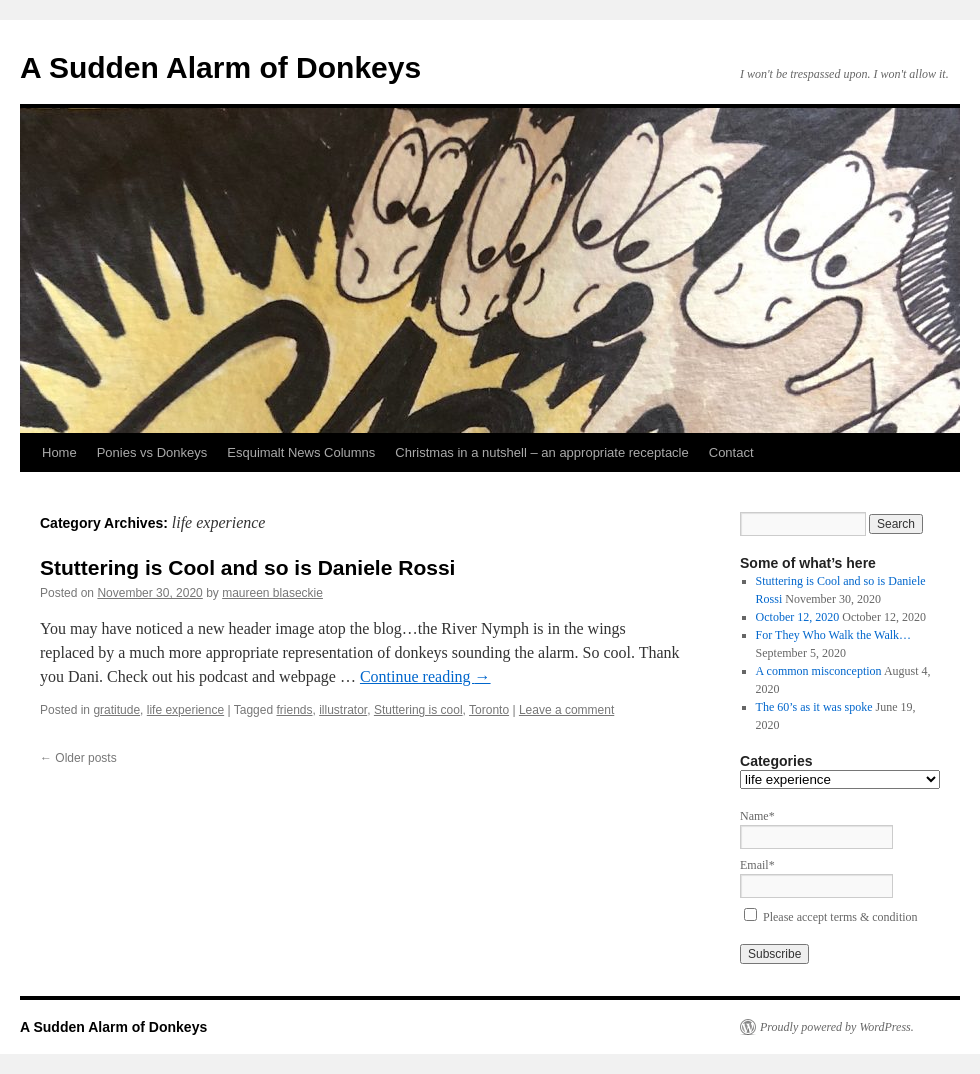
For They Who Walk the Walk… (834, 635)
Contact (731, 452)
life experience (185, 710)
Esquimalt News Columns (301, 452)
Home (59, 452)
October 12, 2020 (798, 617)
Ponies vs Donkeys (152, 452)
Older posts (78, 758)
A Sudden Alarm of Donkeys (220, 67)
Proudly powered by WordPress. (837, 1027)
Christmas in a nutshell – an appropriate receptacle (541, 452)
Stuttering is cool (418, 710)
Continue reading (425, 676)
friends (294, 710)
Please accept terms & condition (840, 917)
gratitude (116, 710)
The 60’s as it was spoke (814, 707)
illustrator (343, 710)
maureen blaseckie (272, 593)
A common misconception (819, 671)
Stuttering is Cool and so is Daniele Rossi (247, 567)
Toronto (489, 710)
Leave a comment (566, 710)
